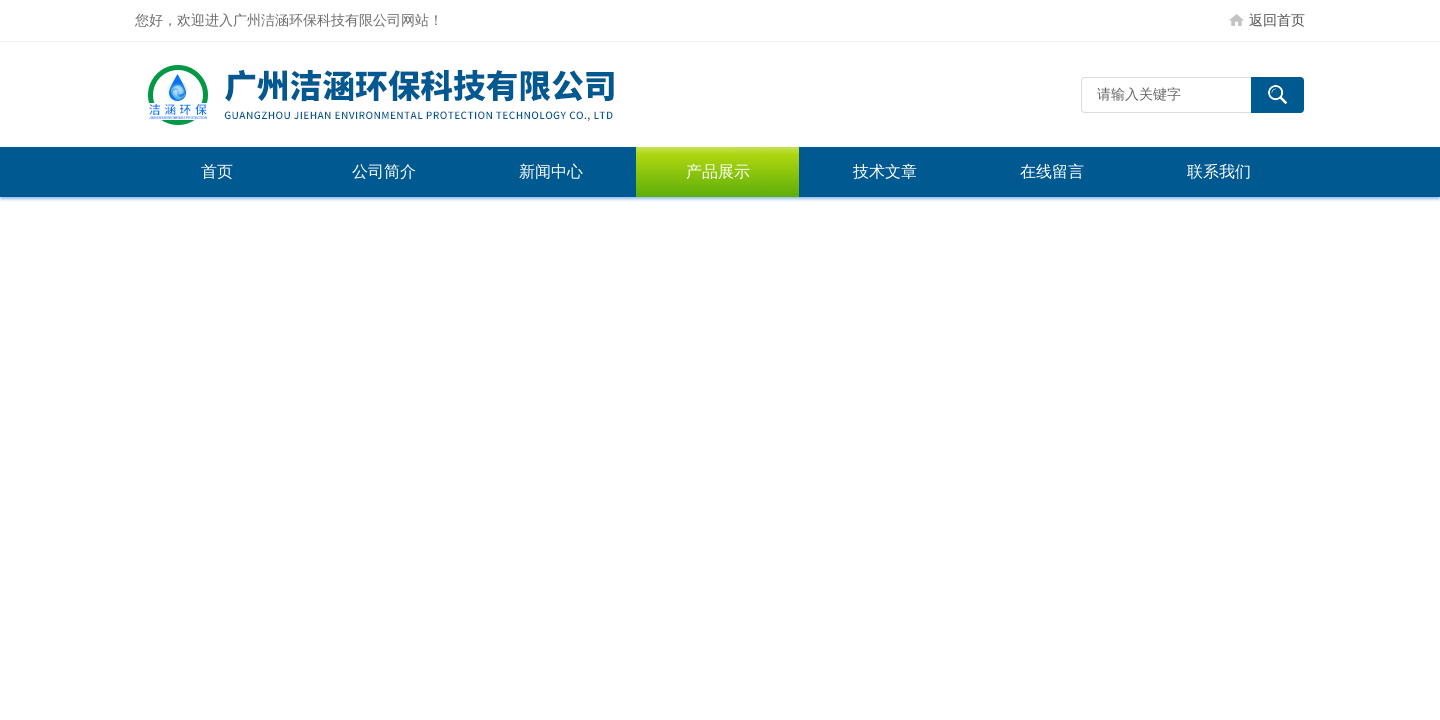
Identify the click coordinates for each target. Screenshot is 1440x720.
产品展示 (718, 171)
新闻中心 (551, 171)
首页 (217, 171)
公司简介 (384, 171)
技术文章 (885, 171)
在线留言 (1052, 171)
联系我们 (1219, 171)
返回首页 (1277, 20)
